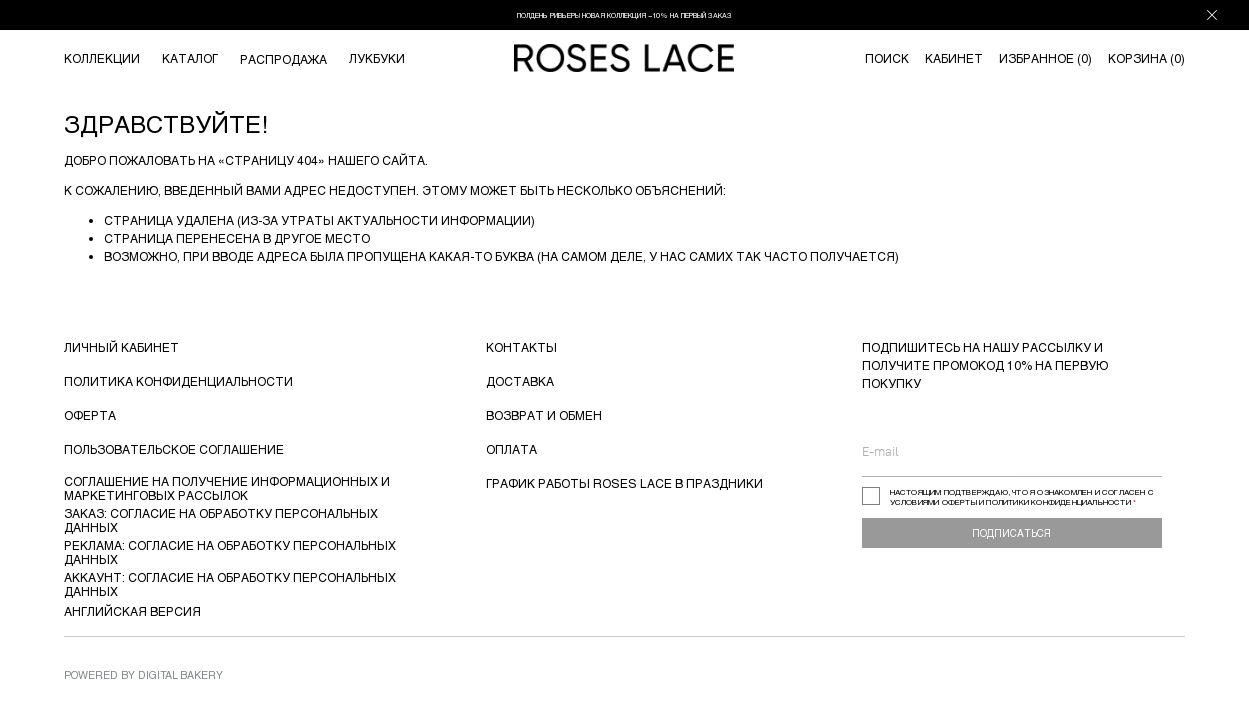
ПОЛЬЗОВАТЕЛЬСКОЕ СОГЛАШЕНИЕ (174, 449)
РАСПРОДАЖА (283, 59)
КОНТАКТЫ (521, 347)
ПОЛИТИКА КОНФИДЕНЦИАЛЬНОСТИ (178, 381)
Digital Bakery (180, 674)
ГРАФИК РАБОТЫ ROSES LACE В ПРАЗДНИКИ (624, 483)
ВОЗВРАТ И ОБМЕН (544, 415)
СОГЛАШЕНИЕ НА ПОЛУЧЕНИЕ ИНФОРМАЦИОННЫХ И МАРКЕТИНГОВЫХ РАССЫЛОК (227, 488)
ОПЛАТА (511, 449)
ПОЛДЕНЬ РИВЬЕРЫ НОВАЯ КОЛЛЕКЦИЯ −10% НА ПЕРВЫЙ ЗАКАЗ (624, 15)
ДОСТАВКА (520, 381)
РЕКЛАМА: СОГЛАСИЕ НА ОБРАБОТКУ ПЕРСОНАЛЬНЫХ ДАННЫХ (230, 552)
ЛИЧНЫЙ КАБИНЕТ (121, 347)
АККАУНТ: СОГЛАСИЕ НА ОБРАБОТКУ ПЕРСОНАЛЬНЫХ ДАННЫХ (230, 584)
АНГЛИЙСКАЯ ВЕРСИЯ (132, 611)
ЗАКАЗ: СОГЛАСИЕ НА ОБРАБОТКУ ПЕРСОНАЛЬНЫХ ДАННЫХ (221, 520)
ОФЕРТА (90, 415)
